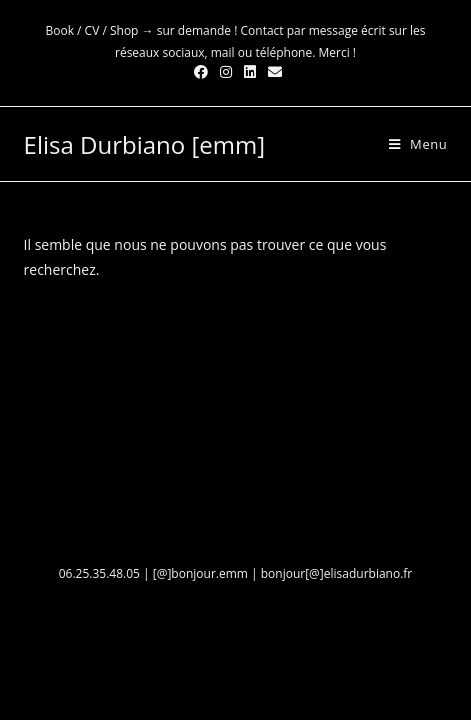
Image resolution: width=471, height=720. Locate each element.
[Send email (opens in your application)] (272, 72)
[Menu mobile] (411, 144)
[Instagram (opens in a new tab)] (226, 72)
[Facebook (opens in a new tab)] (201, 72)
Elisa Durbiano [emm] (145, 144)
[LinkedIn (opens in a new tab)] (250, 72)
